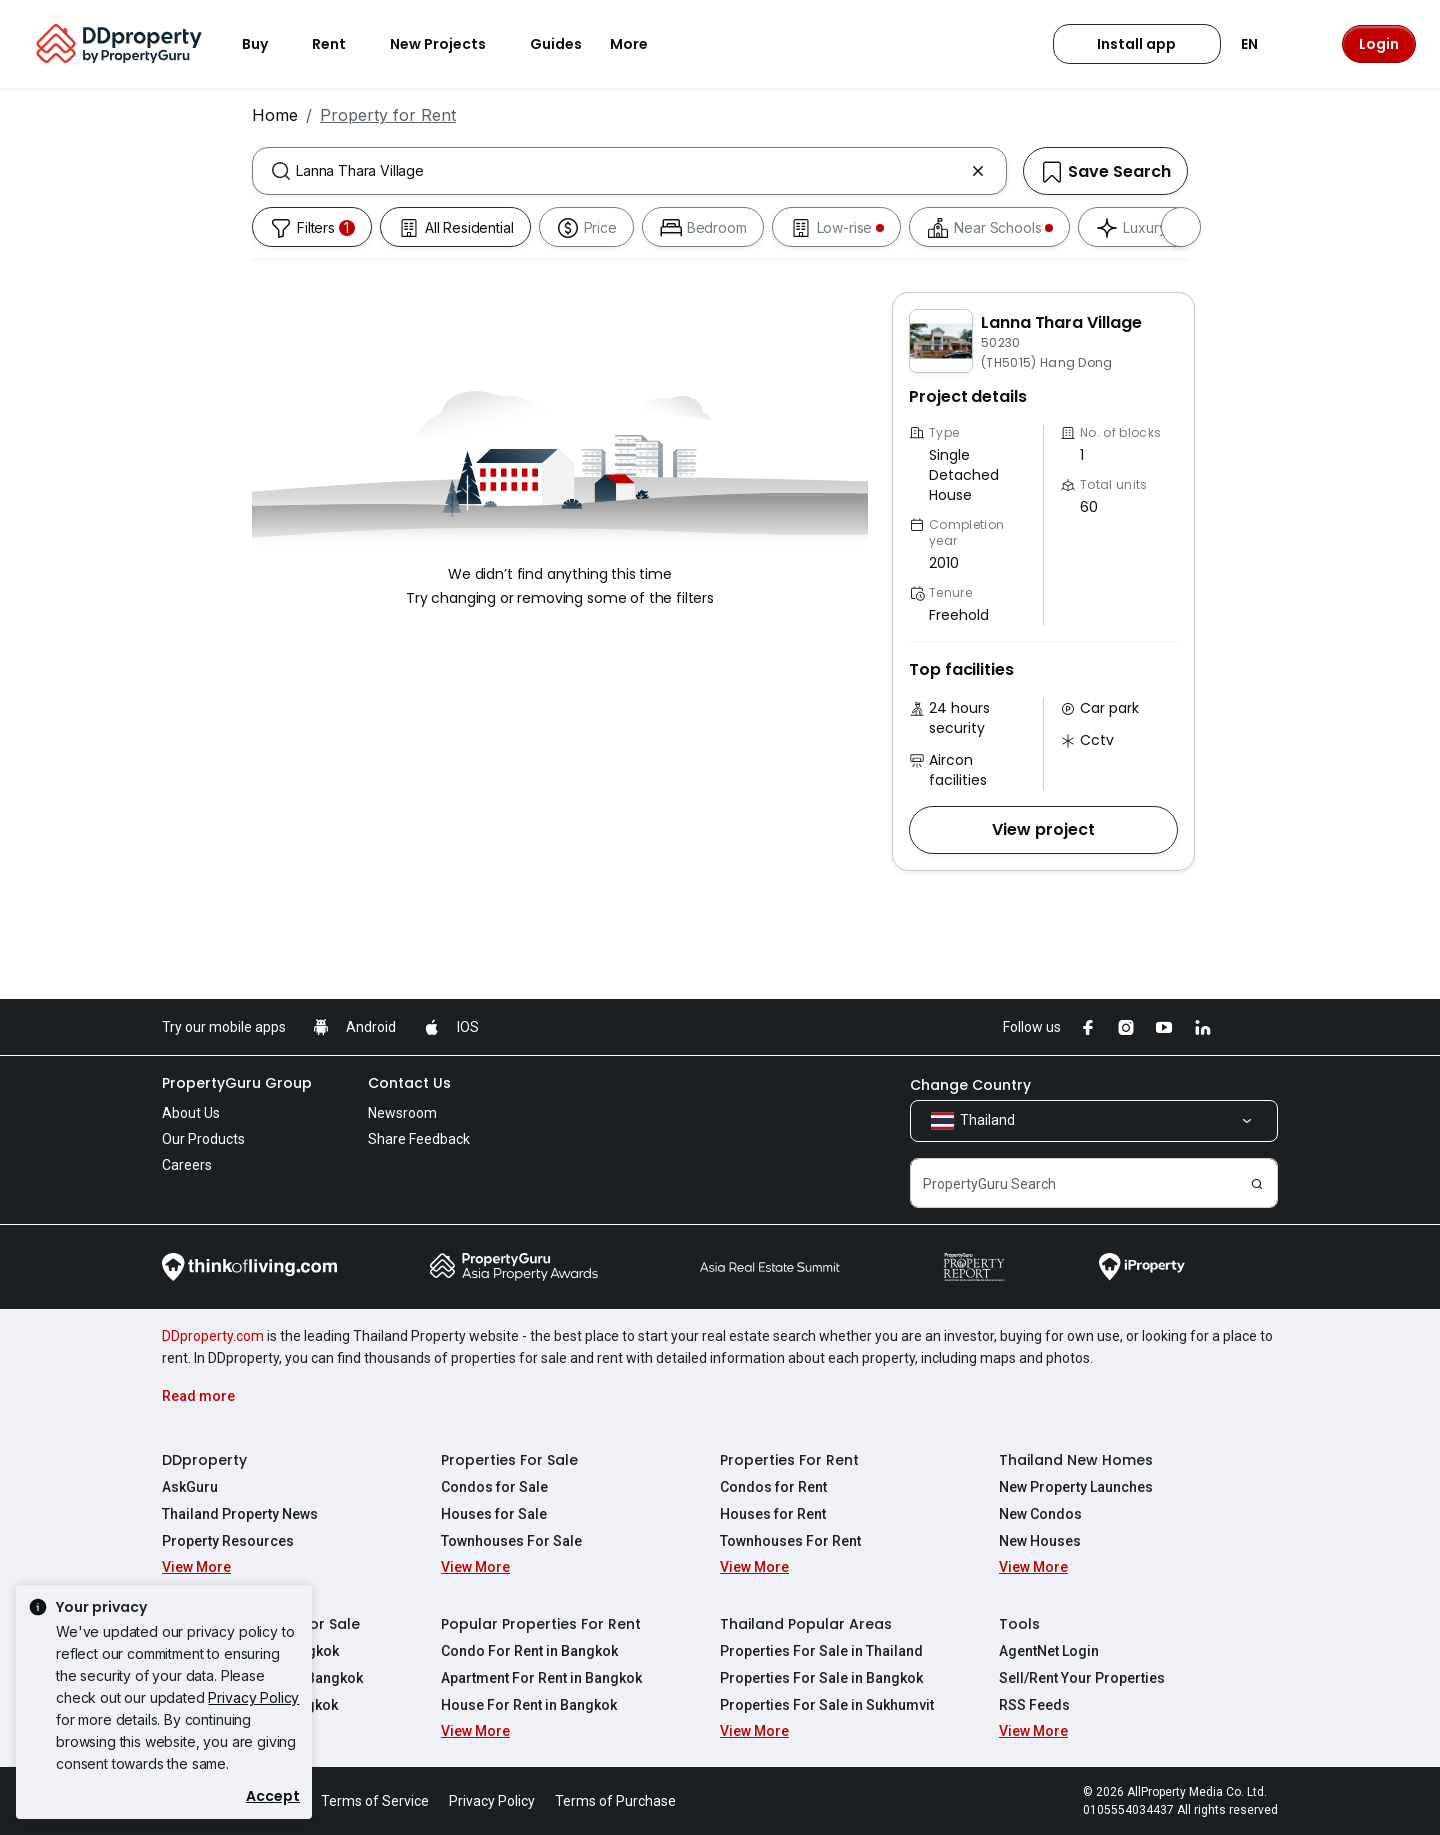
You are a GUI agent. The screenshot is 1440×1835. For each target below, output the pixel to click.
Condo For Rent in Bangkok (529, 1651)
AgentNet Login (1049, 1651)
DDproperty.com (213, 1336)
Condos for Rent (773, 1487)
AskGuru (190, 1487)
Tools (1019, 1624)
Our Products (203, 1139)
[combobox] (629, 171)
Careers (187, 1165)
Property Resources (228, 1541)
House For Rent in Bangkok (529, 1705)
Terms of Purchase (615, 1801)
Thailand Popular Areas (806, 1624)
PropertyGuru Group (237, 1083)
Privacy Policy (253, 1697)
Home (275, 115)
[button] (1043, 830)
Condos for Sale (494, 1487)
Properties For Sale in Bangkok (821, 1678)
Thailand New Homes (1076, 1460)
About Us (191, 1113)
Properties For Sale (509, 1460)
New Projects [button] (450, 44)
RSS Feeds (1034, 1705)
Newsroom (402, 1113)
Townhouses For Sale (511, 1541)
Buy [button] (267, 44)
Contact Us (409, 1083)
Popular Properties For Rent (541, 1624)
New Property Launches (1076, 1487)
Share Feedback (419, 1139)
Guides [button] (556, 44)
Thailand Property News (240, 1514)
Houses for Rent (773, 1514)
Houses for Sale (494, 1514)
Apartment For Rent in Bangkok (541, 1678)
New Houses (1040, 1541)
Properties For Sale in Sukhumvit (827, 1705)
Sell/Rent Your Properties (1082, 1678)
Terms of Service (375, 1801)
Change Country (970, 1085)
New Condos (1040, 1514)
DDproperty (204, 1460)
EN (1261, 44)
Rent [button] (341, 44)
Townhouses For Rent (790, 1541)
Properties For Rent (789, 1460)
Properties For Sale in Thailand (821, 1651)
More (641, 44)
